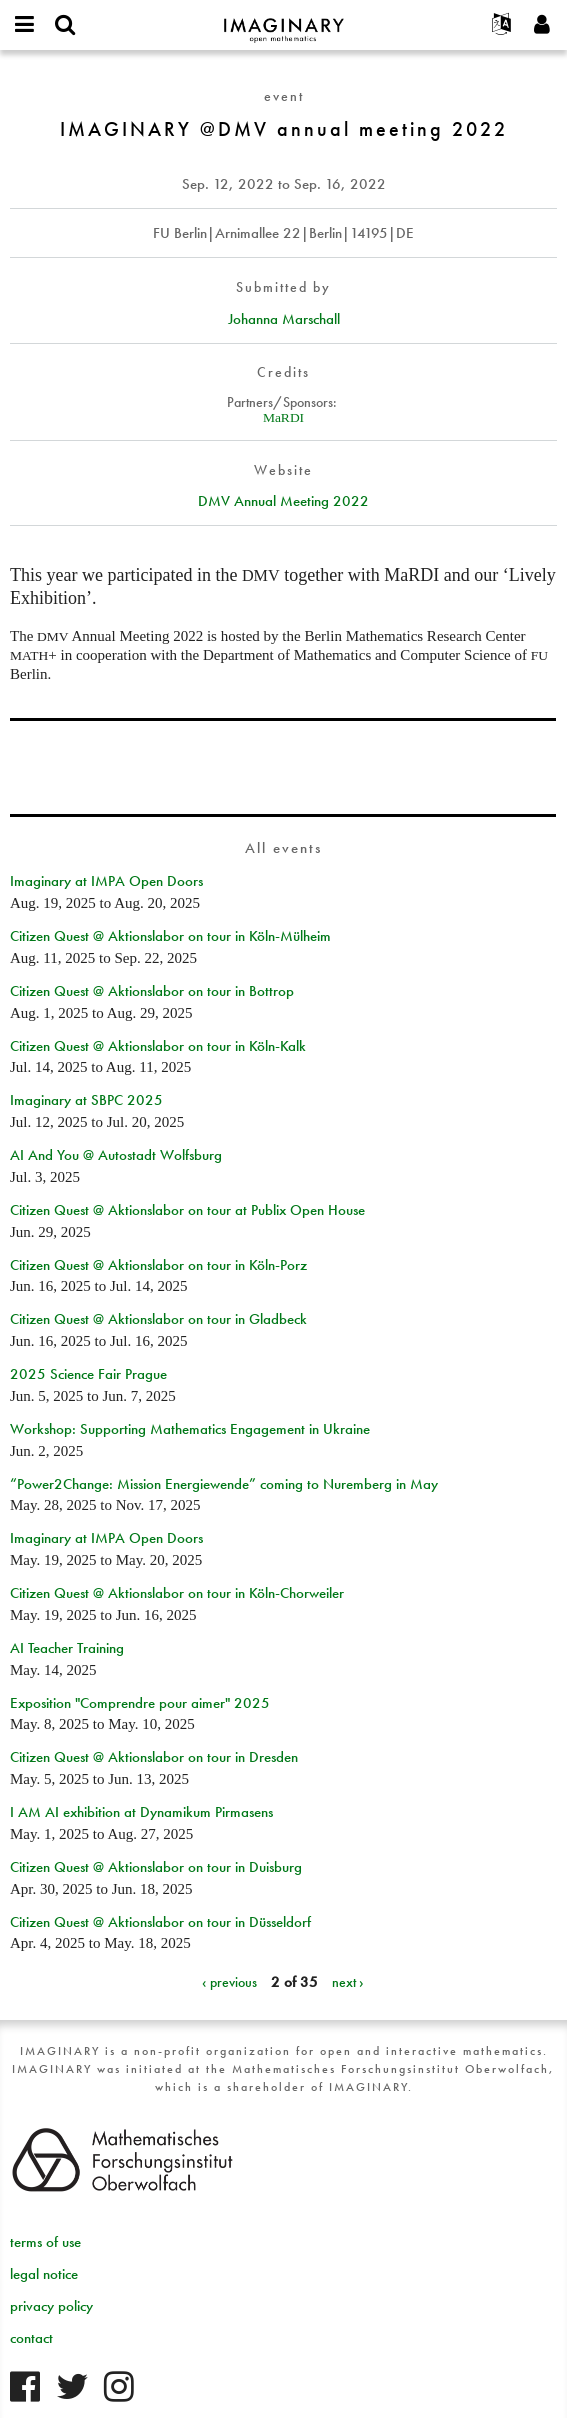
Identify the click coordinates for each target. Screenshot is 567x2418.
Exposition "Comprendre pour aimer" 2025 (140, 1703)
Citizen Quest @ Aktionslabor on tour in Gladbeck (158, 1319)
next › (348, 1982)
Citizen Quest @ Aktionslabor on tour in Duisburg (156, 1867)
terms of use (45, 2242)
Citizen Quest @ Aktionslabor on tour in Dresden (154, 1757)
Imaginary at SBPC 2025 (86, 1100)
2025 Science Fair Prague (88, 1374)
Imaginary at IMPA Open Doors (106, 881)
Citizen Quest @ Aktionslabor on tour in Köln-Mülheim (170, 936)
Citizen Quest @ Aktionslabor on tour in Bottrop (152, 991)
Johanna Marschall (284, 319)
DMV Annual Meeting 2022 (283, 501)
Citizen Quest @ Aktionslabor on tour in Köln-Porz (158, 1265)
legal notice (44, 2274)
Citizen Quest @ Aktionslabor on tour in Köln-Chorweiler (177, 1593)
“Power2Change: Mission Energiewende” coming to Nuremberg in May (224, 1484)
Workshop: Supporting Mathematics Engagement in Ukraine (190, 1429)
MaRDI (283, 417)
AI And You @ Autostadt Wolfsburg (116, 1155)
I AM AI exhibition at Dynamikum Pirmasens (141, 1812)
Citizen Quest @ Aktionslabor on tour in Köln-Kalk (158, 1046)
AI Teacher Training (67, 1648)
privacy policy (51, 2306)
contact (31, 2338)
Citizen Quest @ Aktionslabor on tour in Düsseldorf (160, 1922)
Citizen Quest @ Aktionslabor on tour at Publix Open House (187, 1210)
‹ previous (229, 1982)
